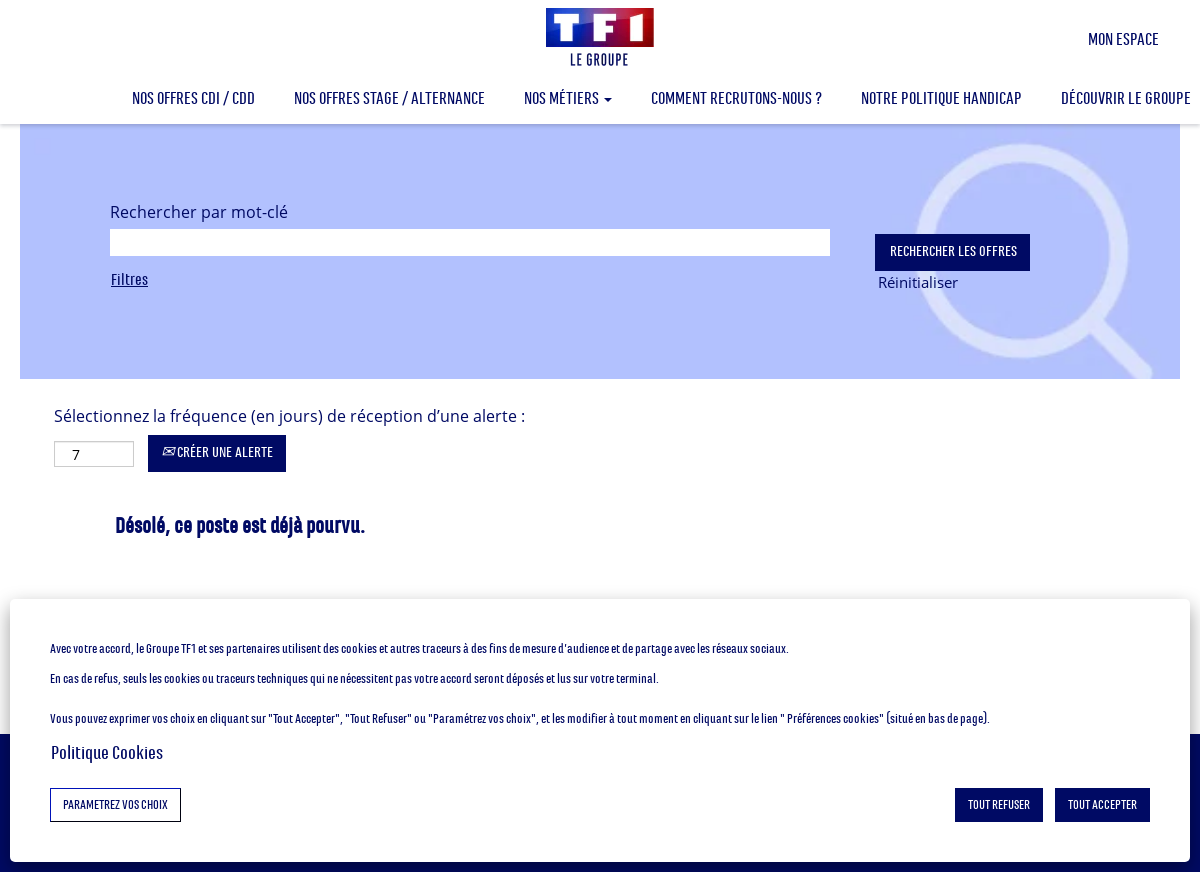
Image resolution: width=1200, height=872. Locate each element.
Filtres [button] (129, 279)
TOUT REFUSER (999, 805)
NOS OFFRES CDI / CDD (193, 98)
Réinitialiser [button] (918, 282)
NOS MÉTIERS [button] (568, 98)
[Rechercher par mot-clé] (470, 242)
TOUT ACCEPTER (1102, 805)
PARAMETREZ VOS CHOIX (115, 805)
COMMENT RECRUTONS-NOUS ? (736, 98)
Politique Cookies (107, 752)
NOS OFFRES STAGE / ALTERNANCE (389, 98)
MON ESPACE (1123, 39)
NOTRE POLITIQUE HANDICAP (941, 98)
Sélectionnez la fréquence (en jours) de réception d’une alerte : (289, 416)
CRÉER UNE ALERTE (217, 452)
